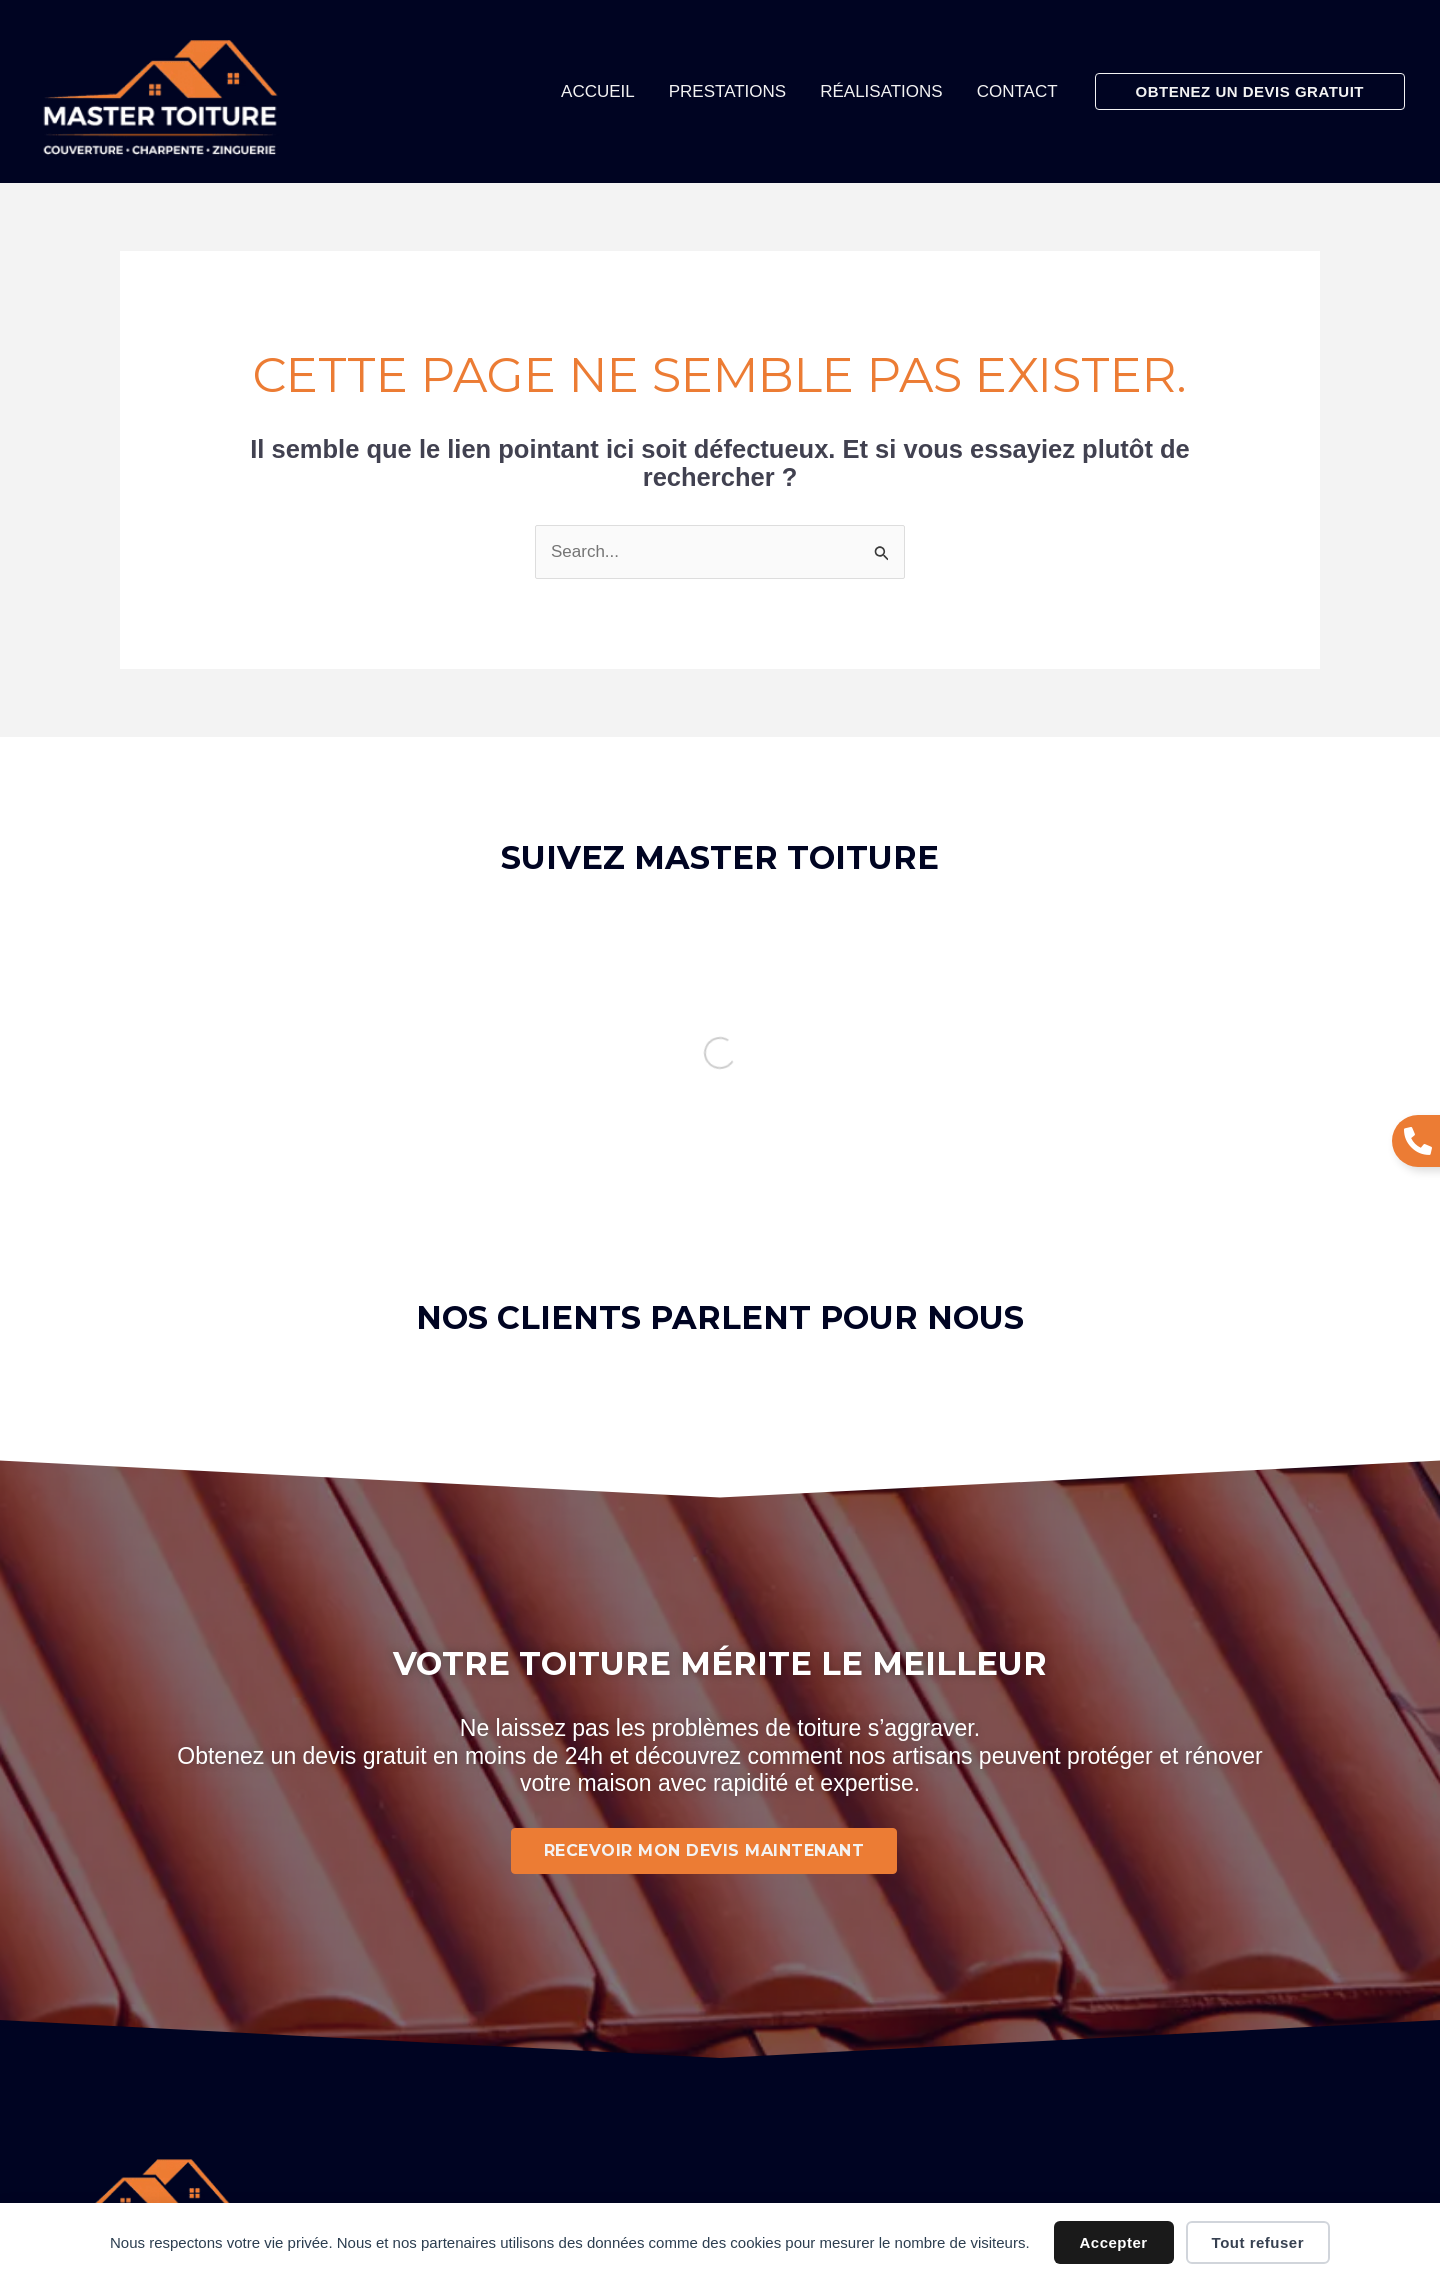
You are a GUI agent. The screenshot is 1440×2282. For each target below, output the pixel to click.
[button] (1250, 91)
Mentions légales (649, 2073)
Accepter (1114, 2242)
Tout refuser (1258, 2242)
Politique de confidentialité (828, 2073)
